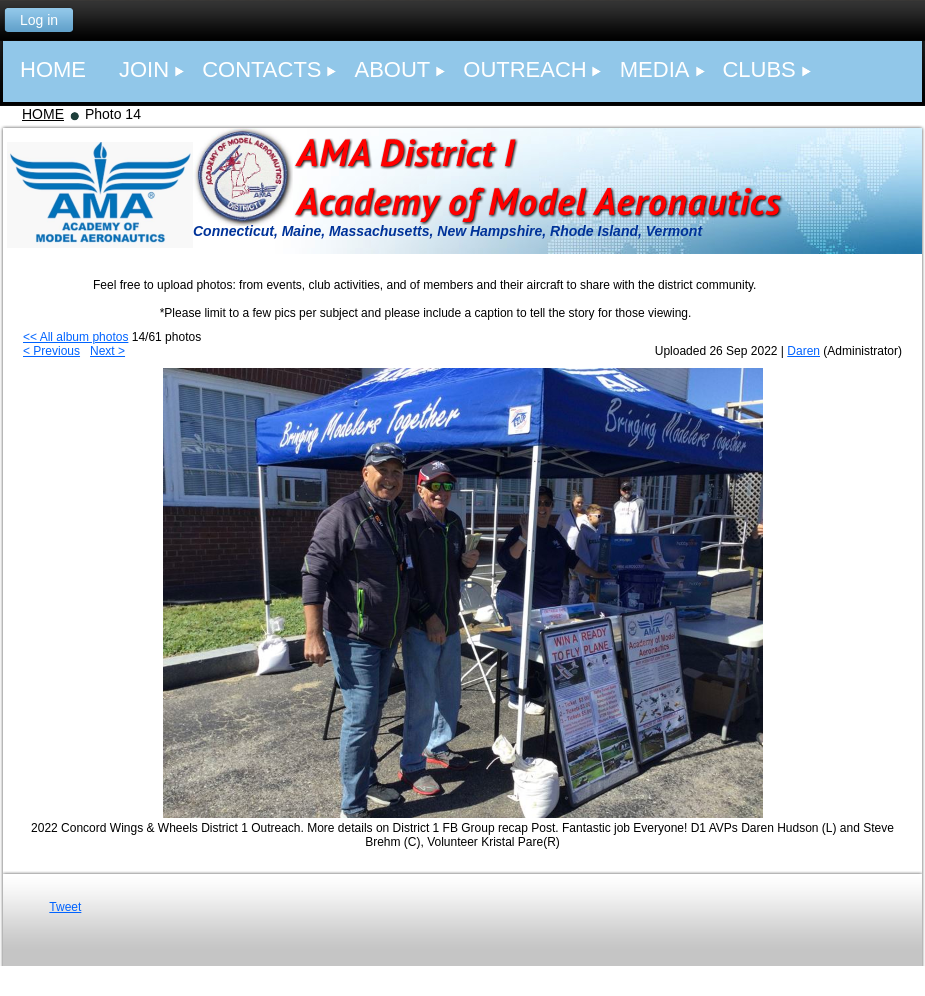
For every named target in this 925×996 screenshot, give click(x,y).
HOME (43, 114)
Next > (107, 351)
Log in (39, 20)
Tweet (65, 907)
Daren (803, 351)
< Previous (51, 351)
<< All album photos (75, 337)
